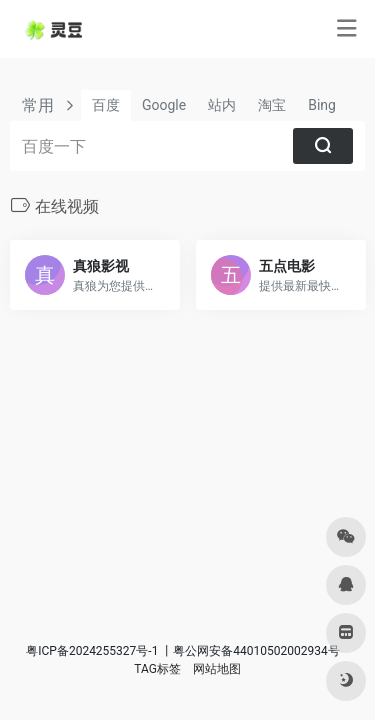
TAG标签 (157, 669)
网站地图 (217, 669)
